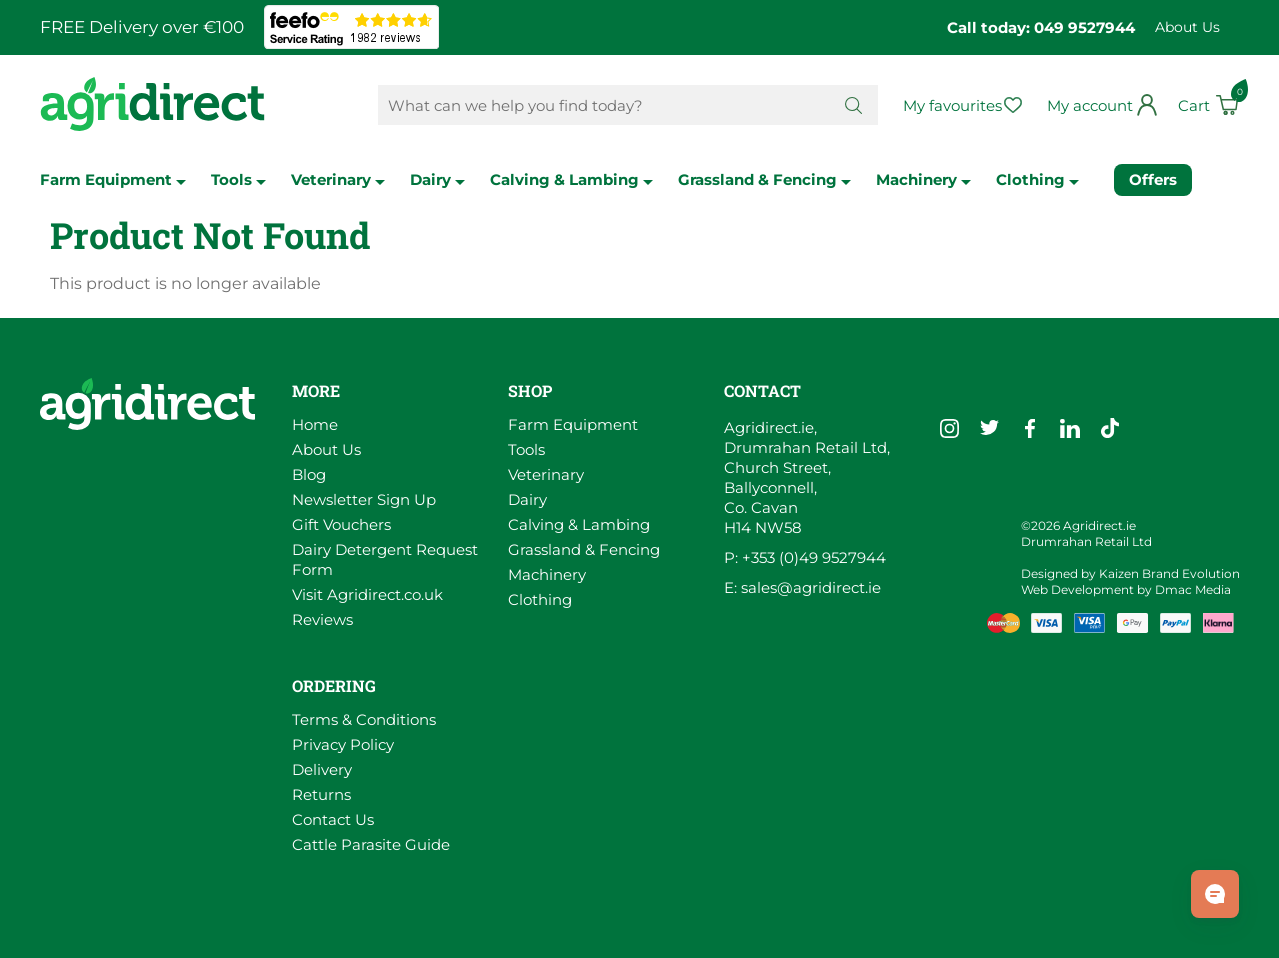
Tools (238, 179)
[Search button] (853, 105)
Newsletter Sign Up (364, 499)
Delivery (322, 769)
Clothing (1037, 179)
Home (315, 424)
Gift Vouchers (341, 524)
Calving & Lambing (571, 179)
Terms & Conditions (364, 719)
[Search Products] (603, 105)
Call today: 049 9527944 (1041, 27)
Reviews (322, 619)
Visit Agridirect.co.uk (367, 594)
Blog (309, 474)
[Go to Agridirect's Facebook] (1030, 428)
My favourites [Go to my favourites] (952, 105)
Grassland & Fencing (764, 179)
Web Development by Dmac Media (1126, 589)
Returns (321, 794)
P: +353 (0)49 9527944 (805, 557)
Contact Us (333, 819)
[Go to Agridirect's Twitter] (990, 428)
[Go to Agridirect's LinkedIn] (1070, 428)
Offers (1153, 179)
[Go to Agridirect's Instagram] (950, 428)
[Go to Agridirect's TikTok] (1110, 428)
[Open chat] (1215, 894)
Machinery (923, 179)
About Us (1187, 27)
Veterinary (338, 179)
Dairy (437, 179)
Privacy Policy (343, 744)
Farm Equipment (113, 179)
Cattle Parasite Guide (371, 844)
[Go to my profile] (1102, 105)
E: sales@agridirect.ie (802, 587)
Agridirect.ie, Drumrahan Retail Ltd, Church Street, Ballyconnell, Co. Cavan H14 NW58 (807, 477)
